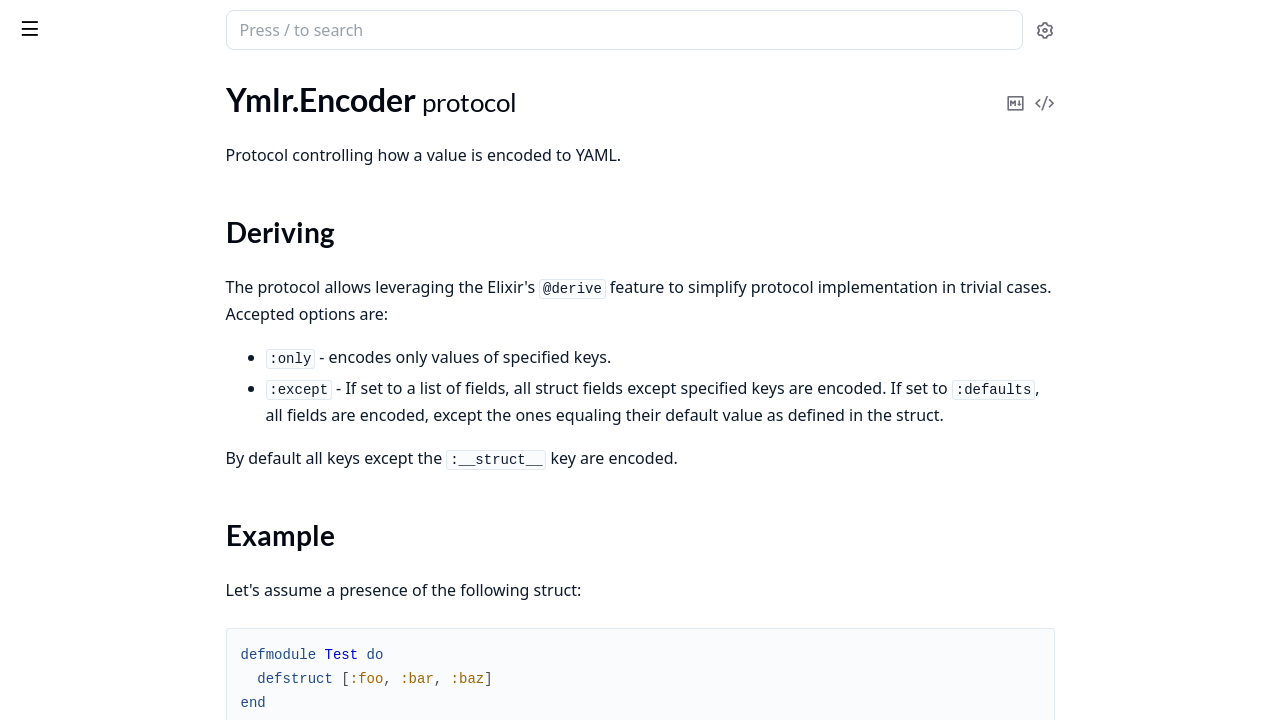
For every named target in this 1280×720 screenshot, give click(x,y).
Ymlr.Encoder (59, 179)
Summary (67, 238)
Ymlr (30, 125)
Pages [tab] (36, 81)
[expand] (280, 129)
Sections (64, 214)
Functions (69, 286)
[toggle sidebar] (274, 28)
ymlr (34, 20)
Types (55, 262)
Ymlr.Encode (56, 152)
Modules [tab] (120, 81)
